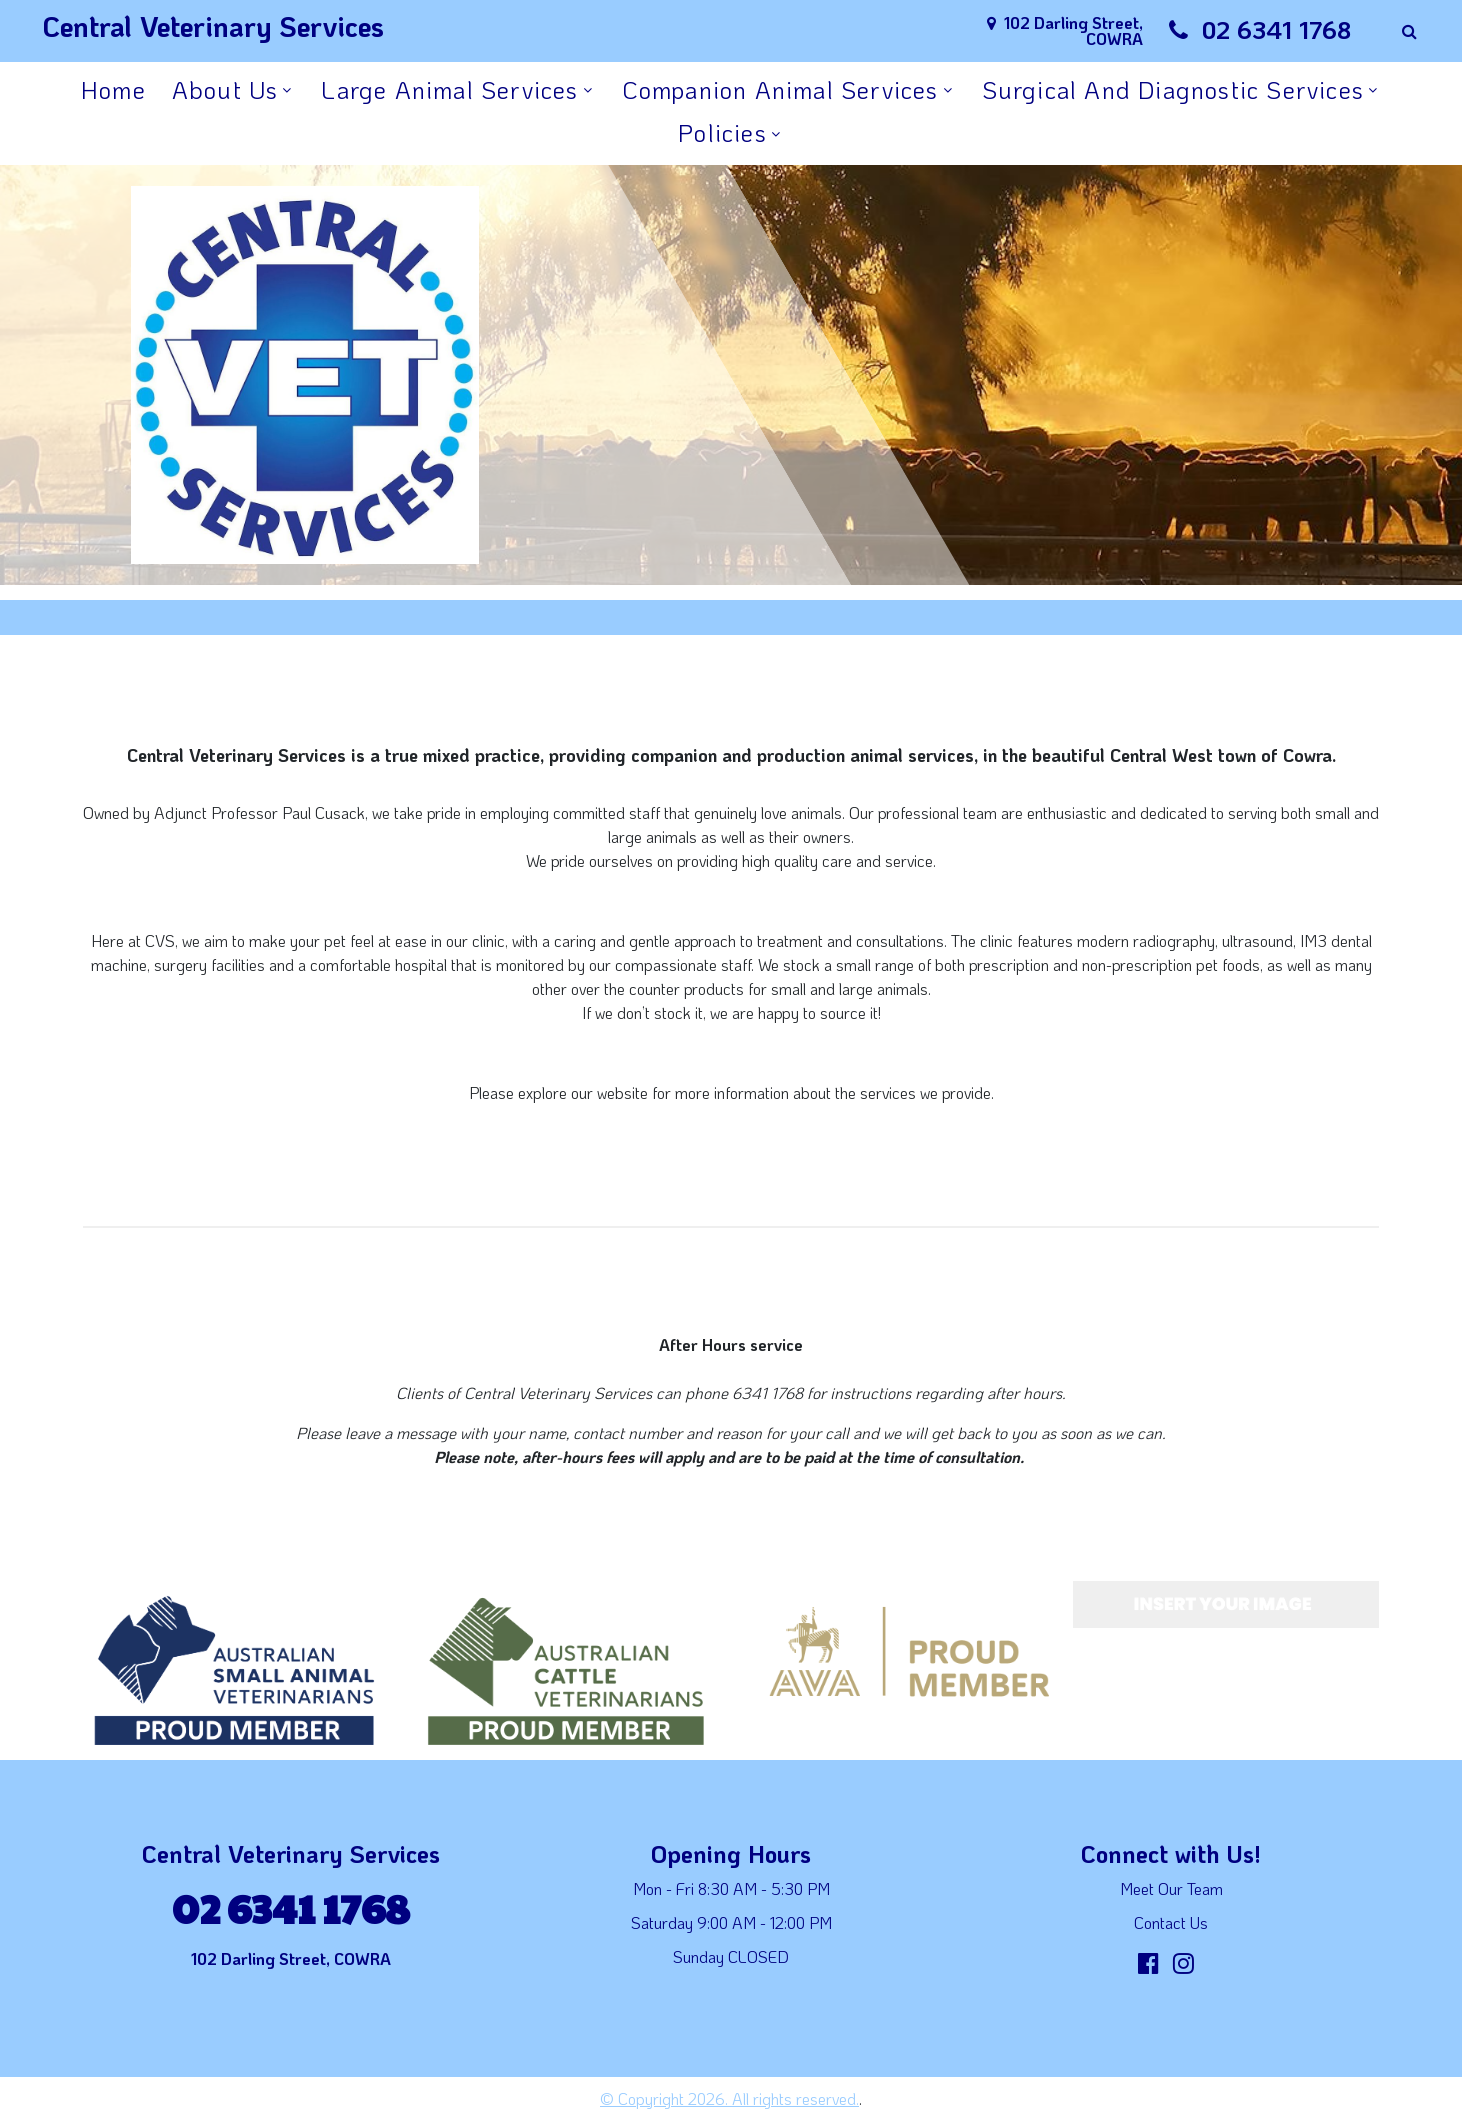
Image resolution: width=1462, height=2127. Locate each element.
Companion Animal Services (780, 89)
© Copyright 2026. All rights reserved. (729, 2098)
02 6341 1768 (1276, 29)
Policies (722, 132)
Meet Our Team (1171, 1888)
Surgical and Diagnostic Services (1173, 89)
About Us (225, 89)
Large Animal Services (449, 89)
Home (113, 89)
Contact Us (1171, 1922)
